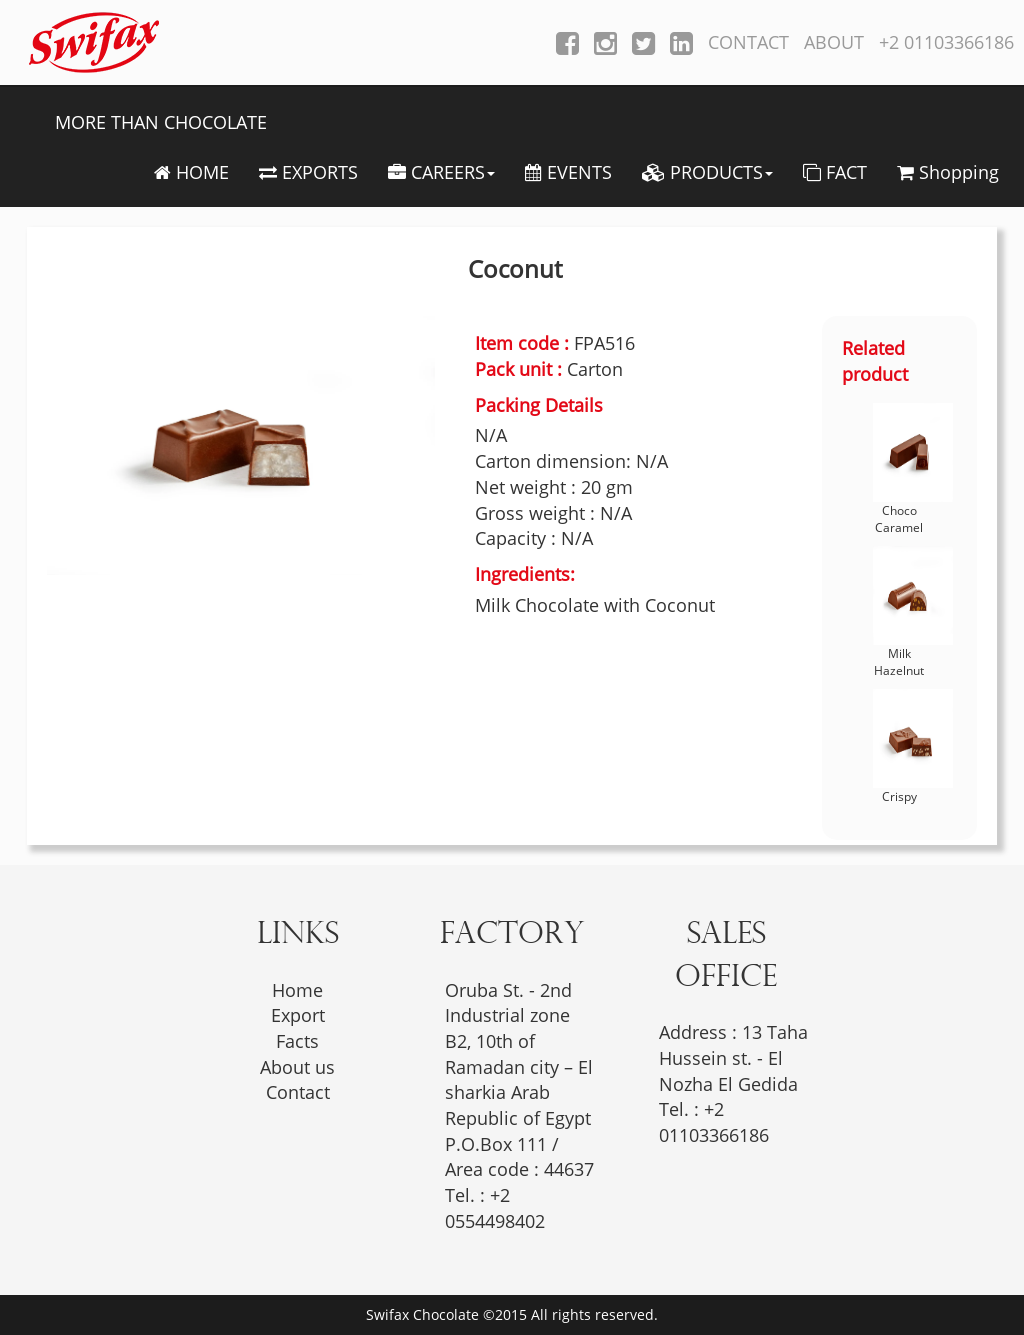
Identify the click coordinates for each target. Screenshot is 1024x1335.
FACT (835, 172)
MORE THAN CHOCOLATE (161, 122)
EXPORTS (308, 172)
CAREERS (441, 172)
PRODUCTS (707, 172)
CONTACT (748, 42)
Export (298, 1015)
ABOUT (834, 42)
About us (297, 1067)
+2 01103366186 (946, 42)
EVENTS (568, 172)
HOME (191, 172)
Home (297, 990)
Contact (298, 1092)
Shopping (948, 172)
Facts (297, 1041)
